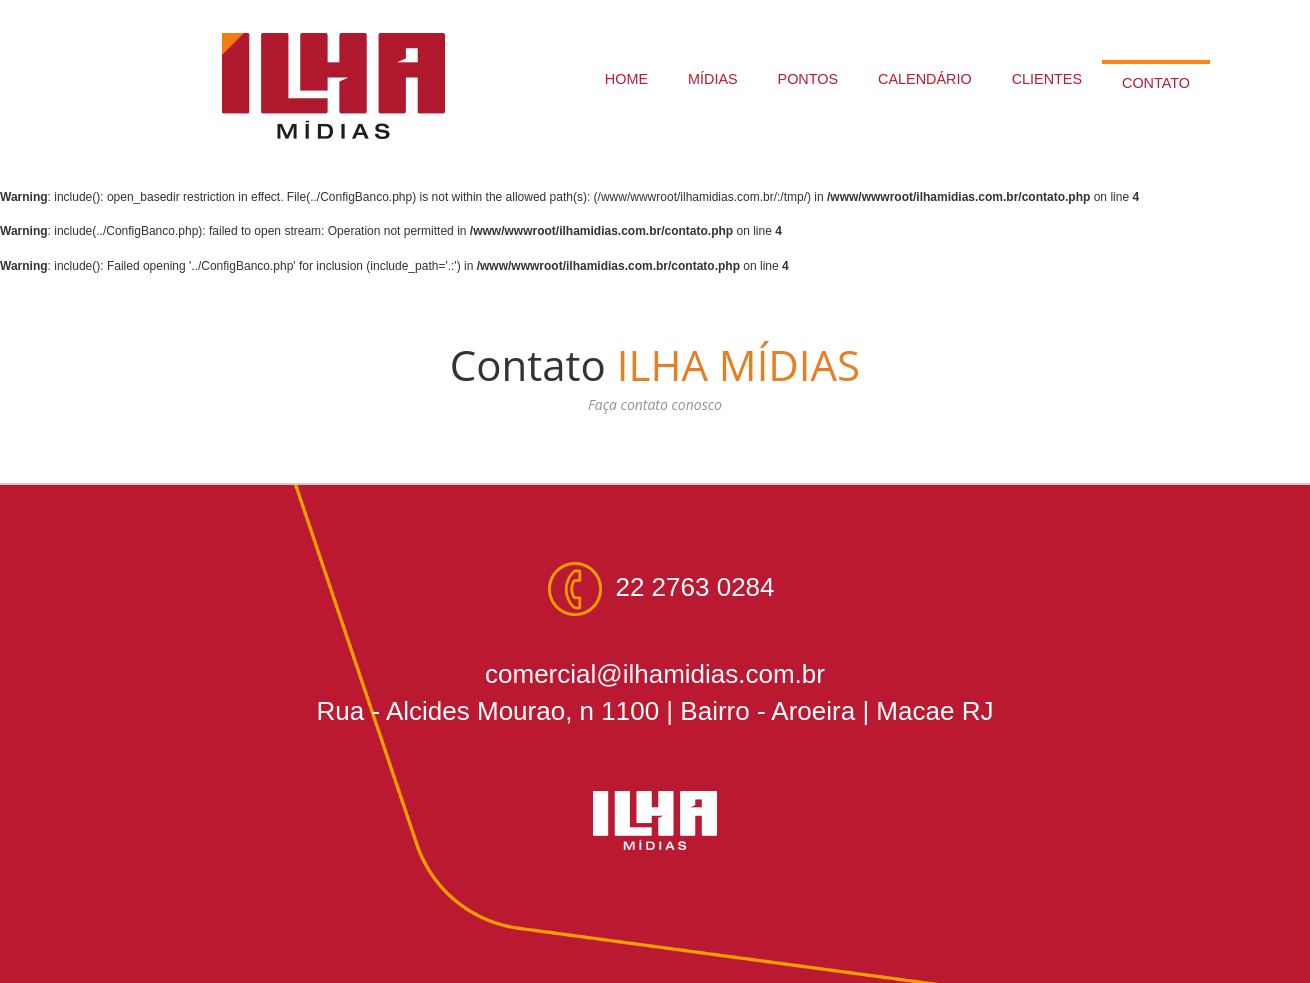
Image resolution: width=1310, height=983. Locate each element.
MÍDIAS (713, 79)
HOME (626, 79)
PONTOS (808, 79)
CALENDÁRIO (925, 79)
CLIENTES (1047, 79)
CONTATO (1156, 83)
